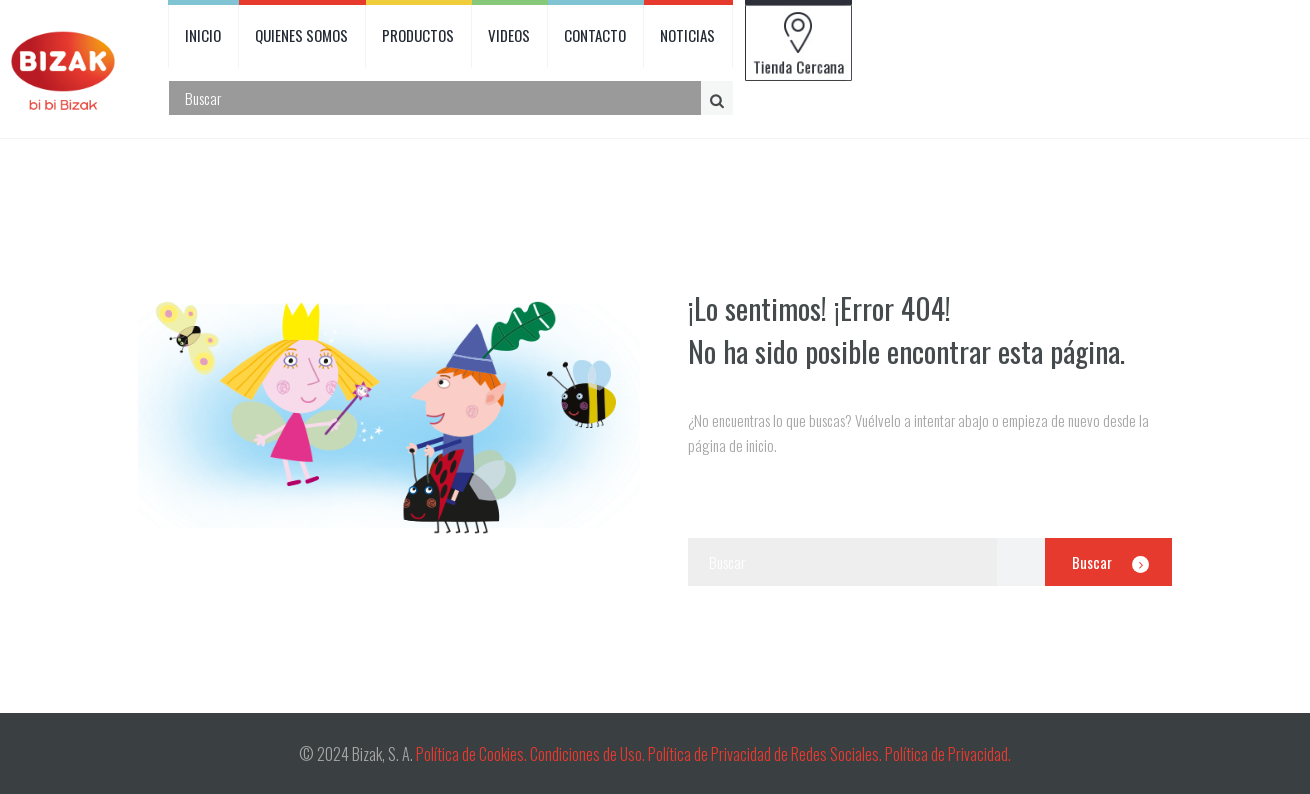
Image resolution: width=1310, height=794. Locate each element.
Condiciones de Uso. (589, 754)
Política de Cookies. (471, 754)
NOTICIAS (687, 35)
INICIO (203, 35)
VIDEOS (509, 35)
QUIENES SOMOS (301, 35)
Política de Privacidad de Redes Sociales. (766, 754)
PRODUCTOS (418, 35)
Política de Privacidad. (948, 754)
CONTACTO (595, 35)
